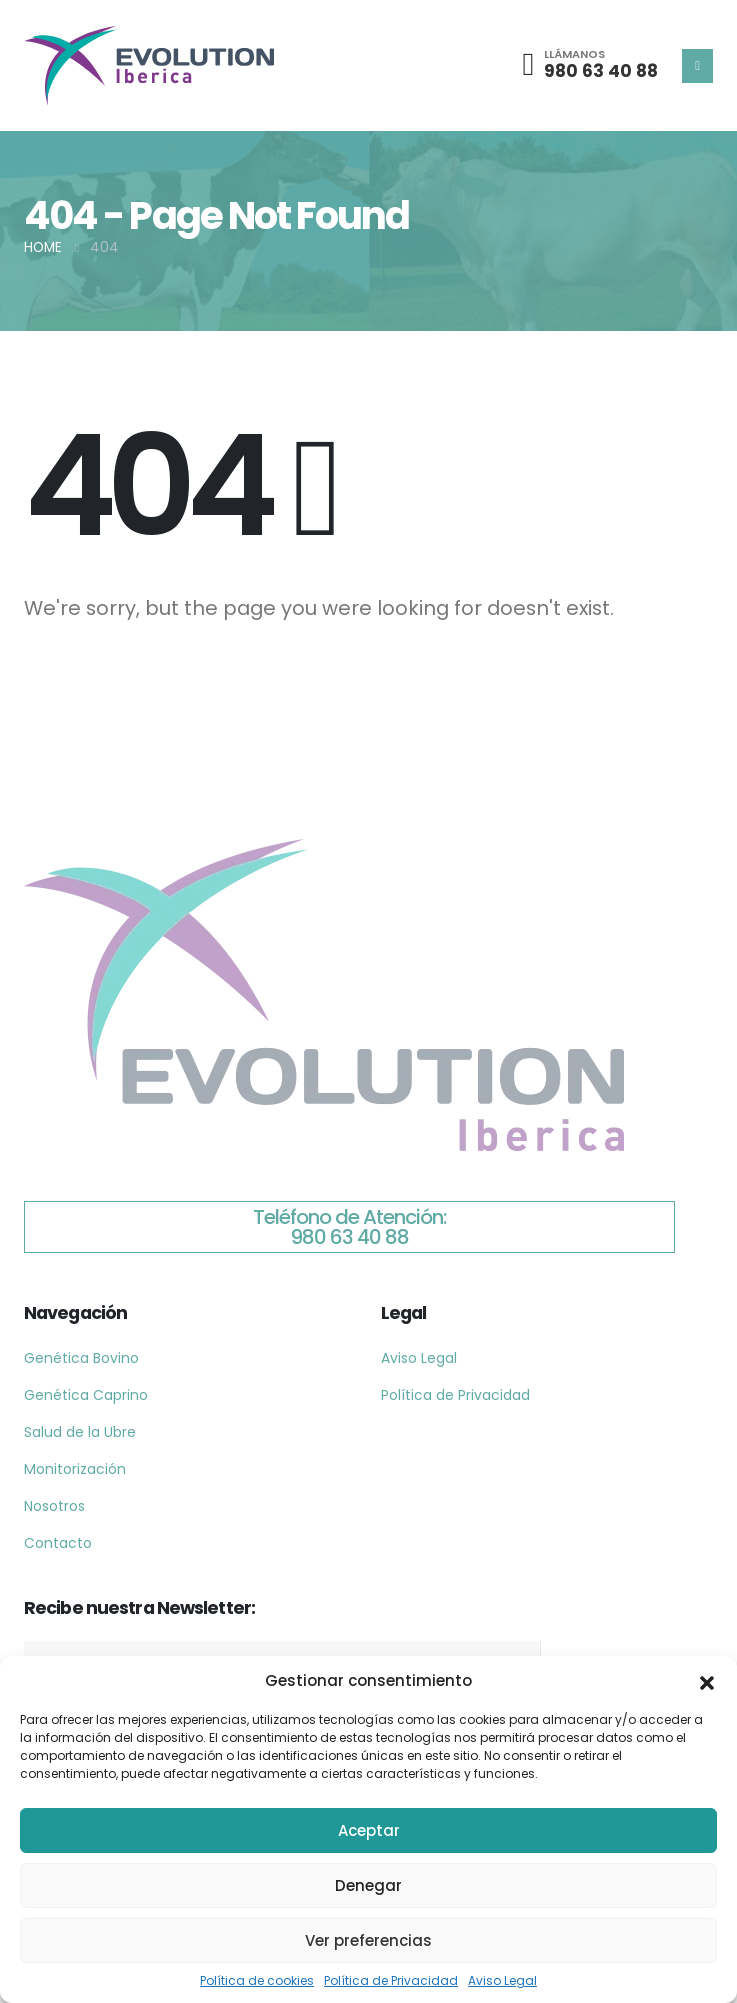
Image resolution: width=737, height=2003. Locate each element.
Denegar (368, 1885)
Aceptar (369, 1830)
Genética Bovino (81, 1358)
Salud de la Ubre (80, 1432)
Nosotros (54, 1506)
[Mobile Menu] (697, 66)
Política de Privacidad (391, 1980)
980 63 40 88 (601, 71)
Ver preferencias (368, 1940)
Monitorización (75, 1469)
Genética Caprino (86, 1395)
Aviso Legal (502, 1980)
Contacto (58, 1543)
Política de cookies (257, 1980)
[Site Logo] (149, 65)
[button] (707, 1681)
